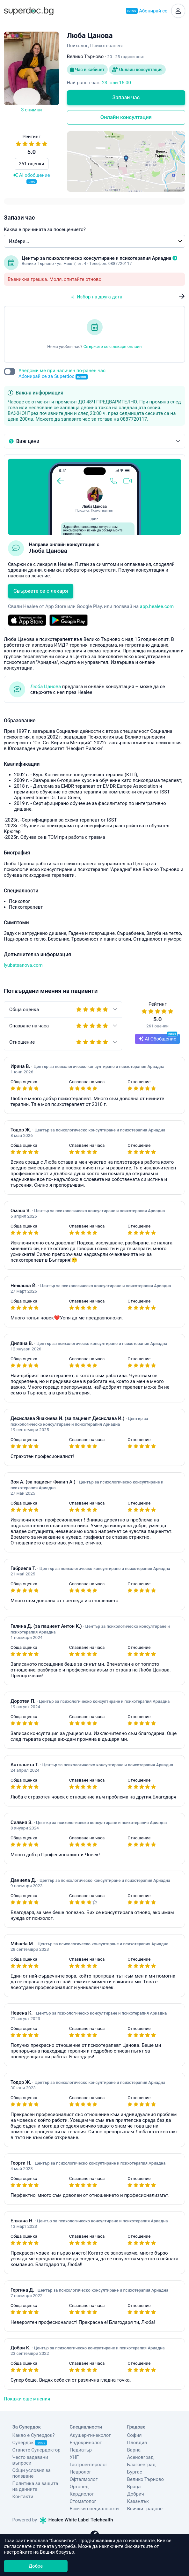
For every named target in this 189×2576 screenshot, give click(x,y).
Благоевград (141, 2464)
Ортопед (79, 2487)
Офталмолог (84, 2479)
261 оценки (31, 164)
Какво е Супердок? (33, 2435)
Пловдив (137, 2442)
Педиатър (81, 2450)
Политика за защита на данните (35, 2486)
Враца (134, 2487)
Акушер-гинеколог (90, 2435)
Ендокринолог (86, 2442)
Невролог (80, 2472)
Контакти (22, 2496)
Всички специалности (94, 2509)
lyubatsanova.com (23, 965)
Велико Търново (145, 2479)
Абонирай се (146, 11)
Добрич (135, 2494)
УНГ (74, 2457)
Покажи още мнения (27, 2399)
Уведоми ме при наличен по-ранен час (61, 373)
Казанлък (138, 2501)
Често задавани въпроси (30, 2460)
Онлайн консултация (137, 69)
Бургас (134, 2472)
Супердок (29, 2442)
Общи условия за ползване (31, 2473)
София (134, 2435)
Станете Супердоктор (36, 2450)
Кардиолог (82, 2494)
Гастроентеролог (89, 2464)
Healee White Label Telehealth (76, 2520)
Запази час (126, 97)
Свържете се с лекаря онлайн (113, 346)
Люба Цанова (45, 686)
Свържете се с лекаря (40, 591)
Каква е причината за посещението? (45, 229)
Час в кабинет (87, 69)
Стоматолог (83, 2501)
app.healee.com (157, 606)
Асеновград (140, 2457)
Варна (134, 2450)
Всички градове (145, 2509)
